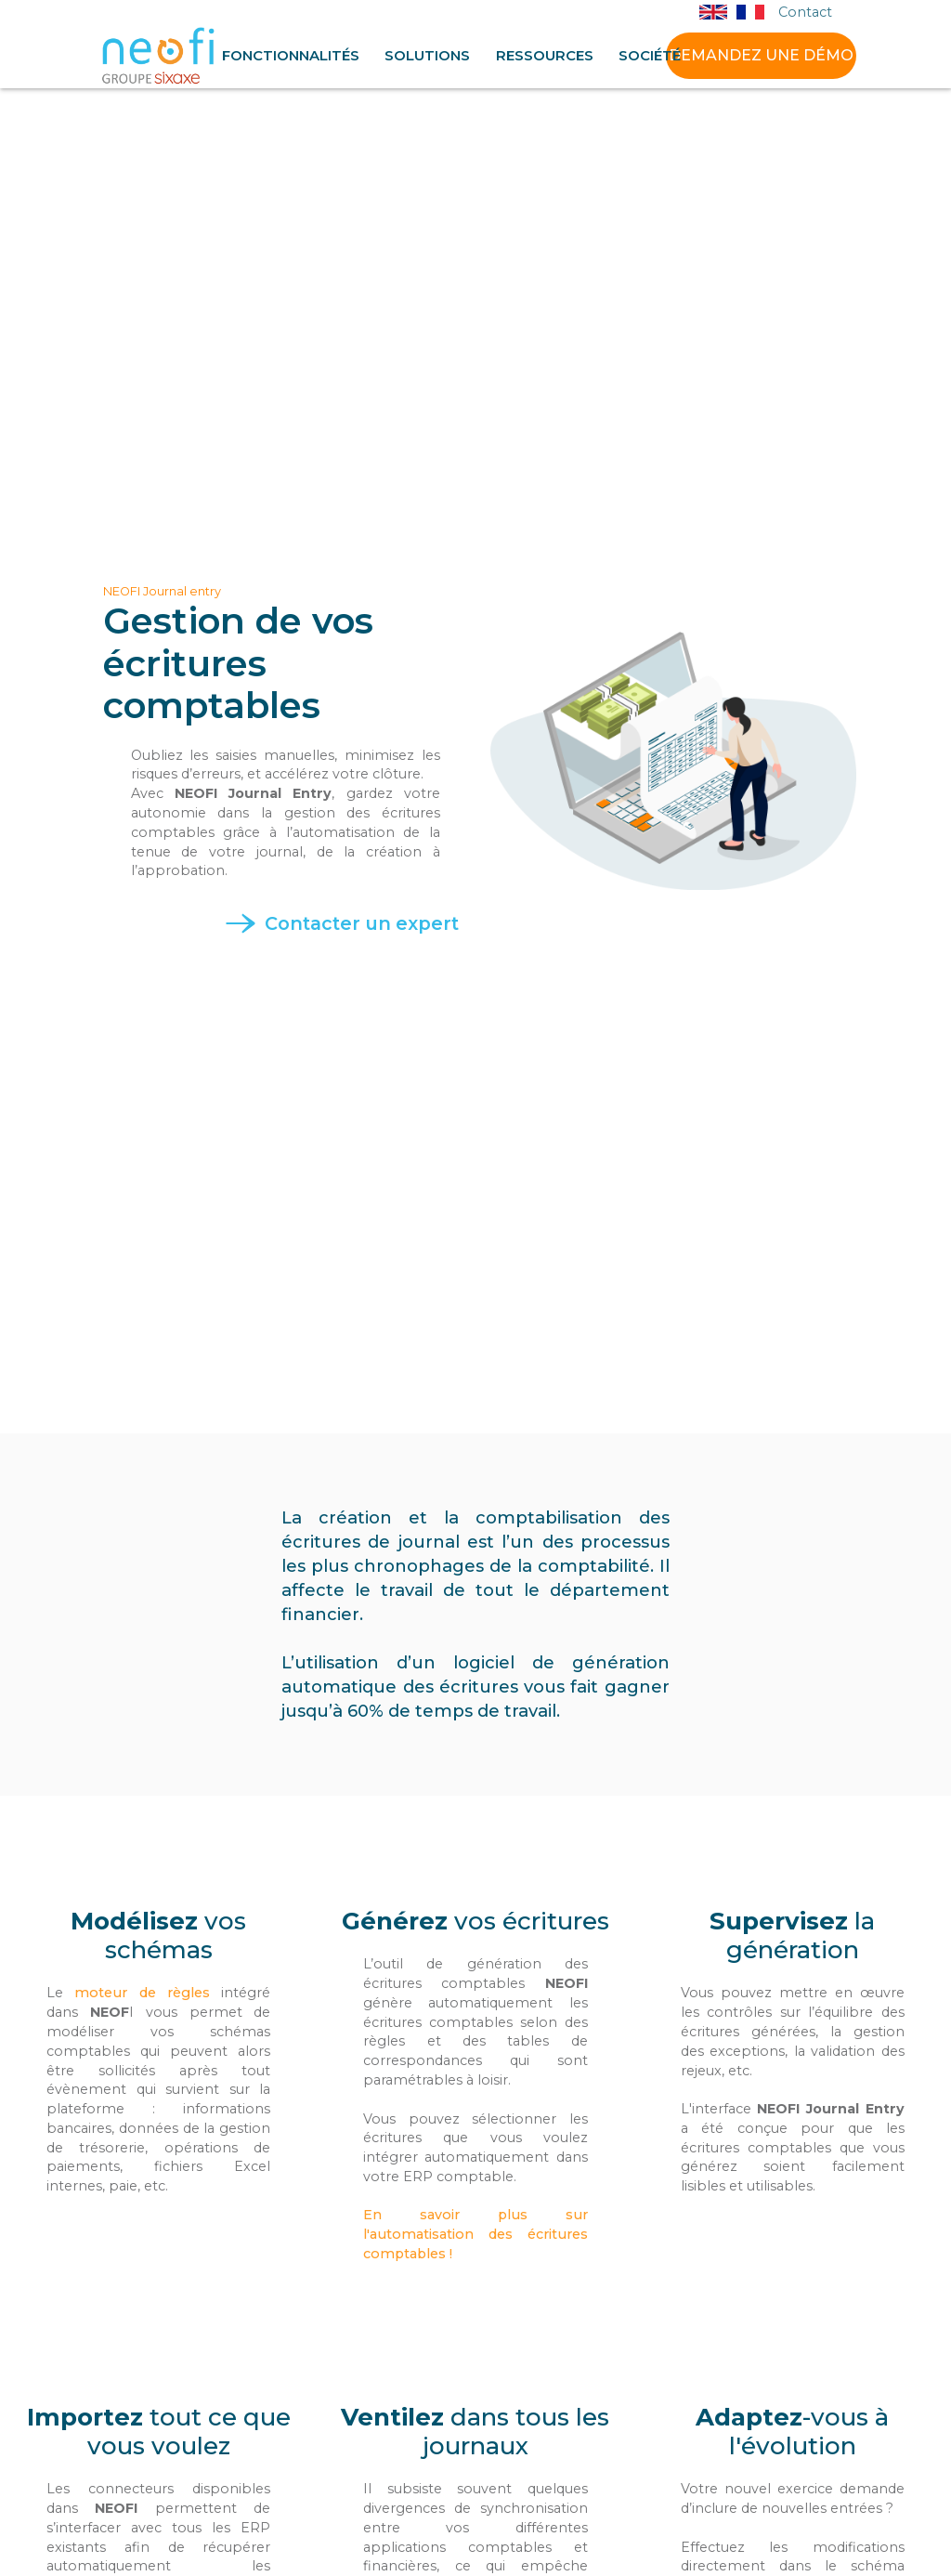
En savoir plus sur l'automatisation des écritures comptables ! (475, 2234)
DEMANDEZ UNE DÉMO (761, 55)
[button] (290, 56)
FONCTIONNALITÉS (290, 55)
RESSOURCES (544, 55)
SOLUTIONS (427, 55)
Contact (805, 12)
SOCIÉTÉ (650, 55)
